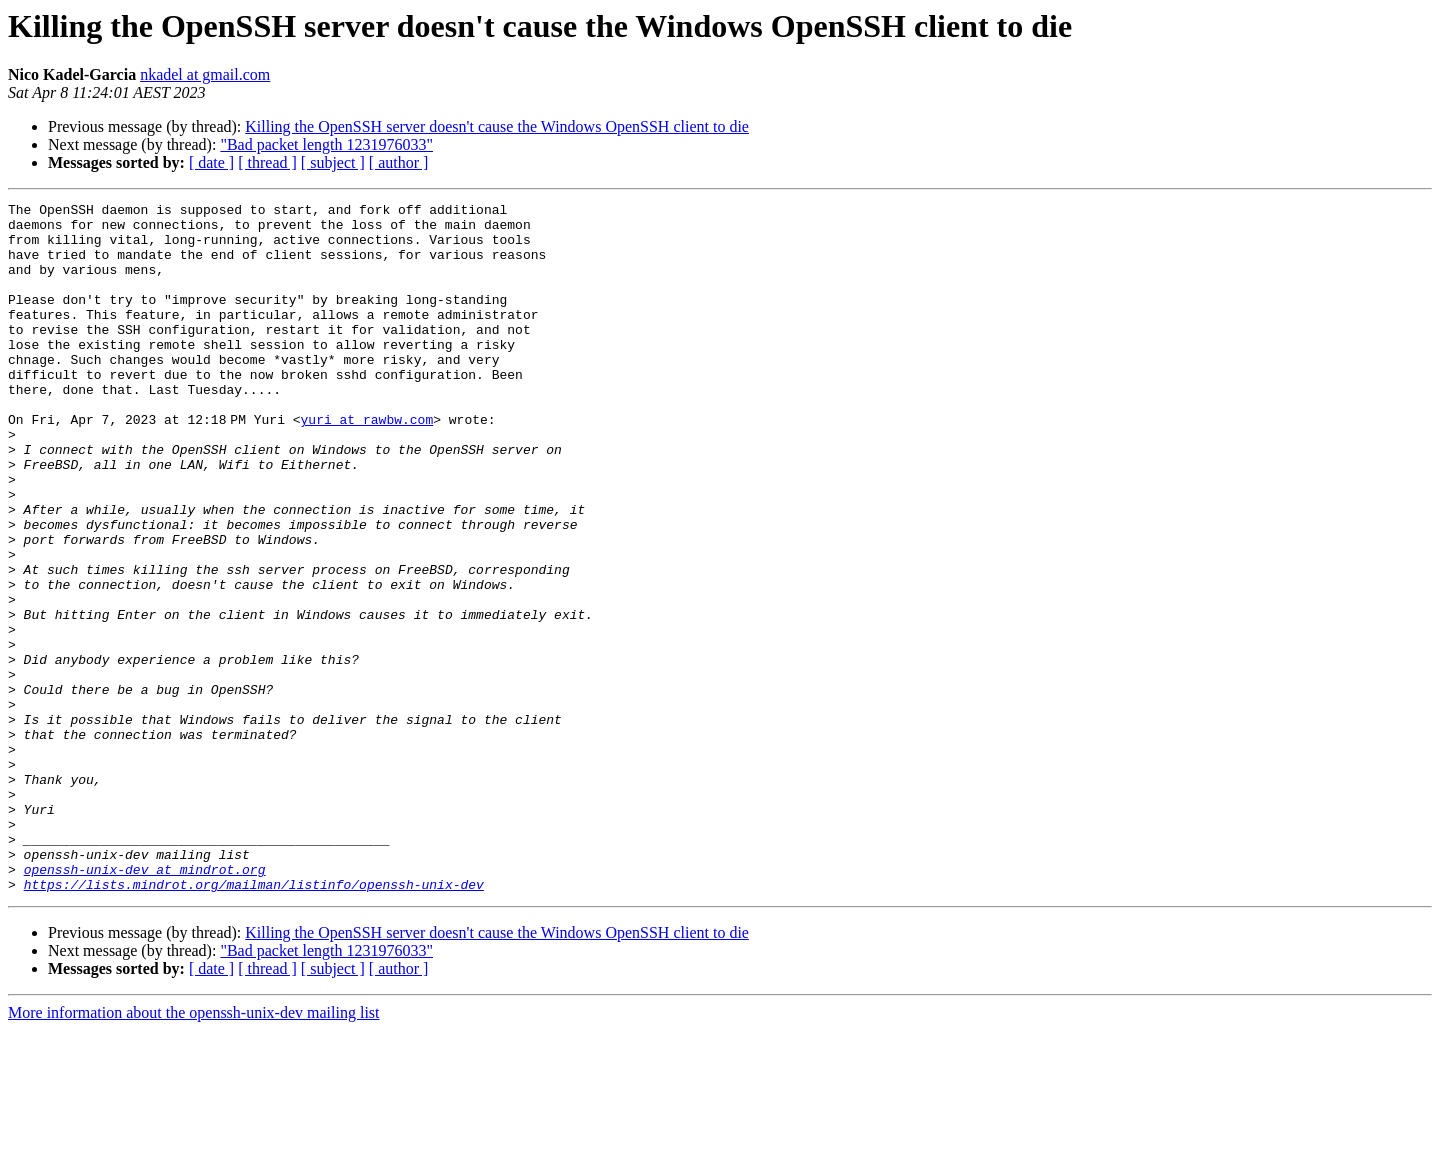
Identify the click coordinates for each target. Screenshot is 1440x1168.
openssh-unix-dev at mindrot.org (145, 1004)
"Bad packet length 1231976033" (326, 144)
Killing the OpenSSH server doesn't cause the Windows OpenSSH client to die (497, 126)
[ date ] (211, 162)
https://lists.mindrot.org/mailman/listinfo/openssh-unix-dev (254, 1022)
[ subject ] (333, 162)
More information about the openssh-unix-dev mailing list (194, 1150)
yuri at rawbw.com (370, 464)
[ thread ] (267, 162)
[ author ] (399, 162)
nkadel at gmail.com (205, 74)
